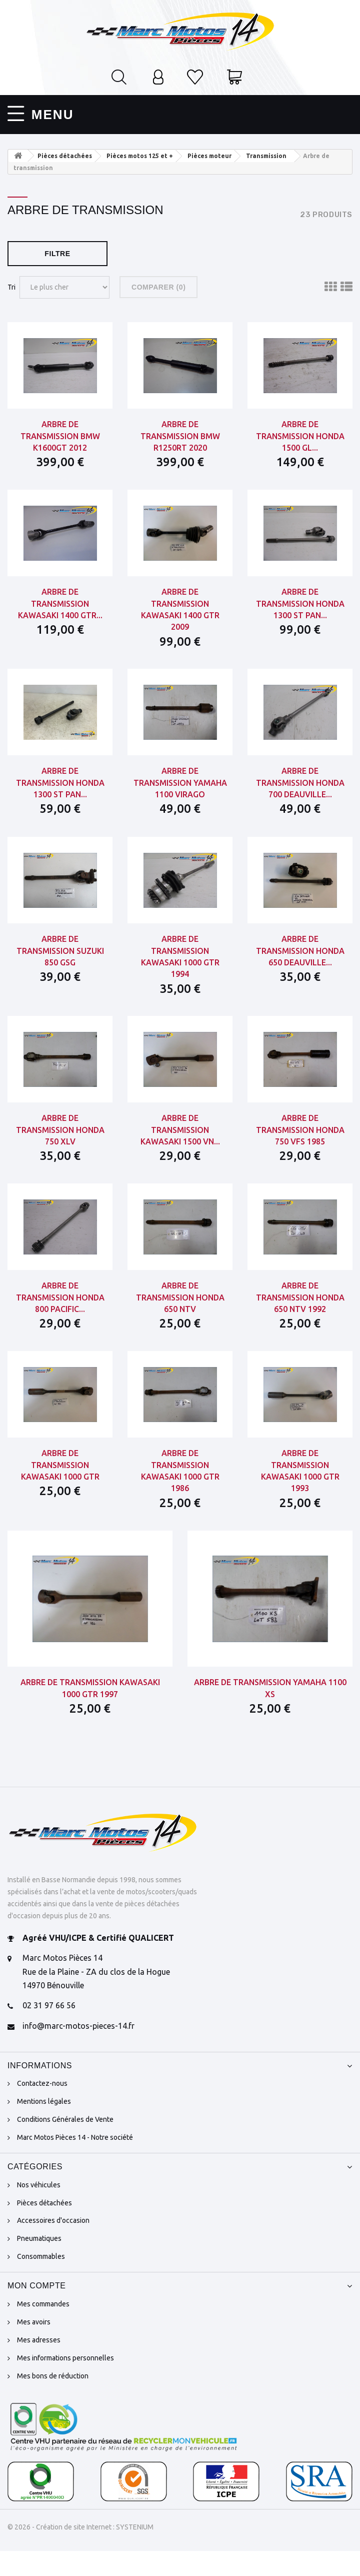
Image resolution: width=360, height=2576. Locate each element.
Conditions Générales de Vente (65, 2144)
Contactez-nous (42, 2108)
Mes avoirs (33, 2346)
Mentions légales (44, 2126)
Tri (12, 283)
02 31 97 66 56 (49, 2030)
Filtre (57, 250)
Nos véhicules (38, 2209)
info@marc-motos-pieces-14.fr (78, 2050)
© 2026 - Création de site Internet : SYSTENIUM (81, 2551)
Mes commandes (43, 2328)
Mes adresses (38, 2364)
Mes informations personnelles (65, 2382)
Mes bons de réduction (52, 2400)
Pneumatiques (39, 2263)
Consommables (41, 2281)
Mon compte (37, 2310)
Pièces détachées (44, 2227)
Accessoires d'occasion (53, 2245)
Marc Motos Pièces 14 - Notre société (75, 2162)
